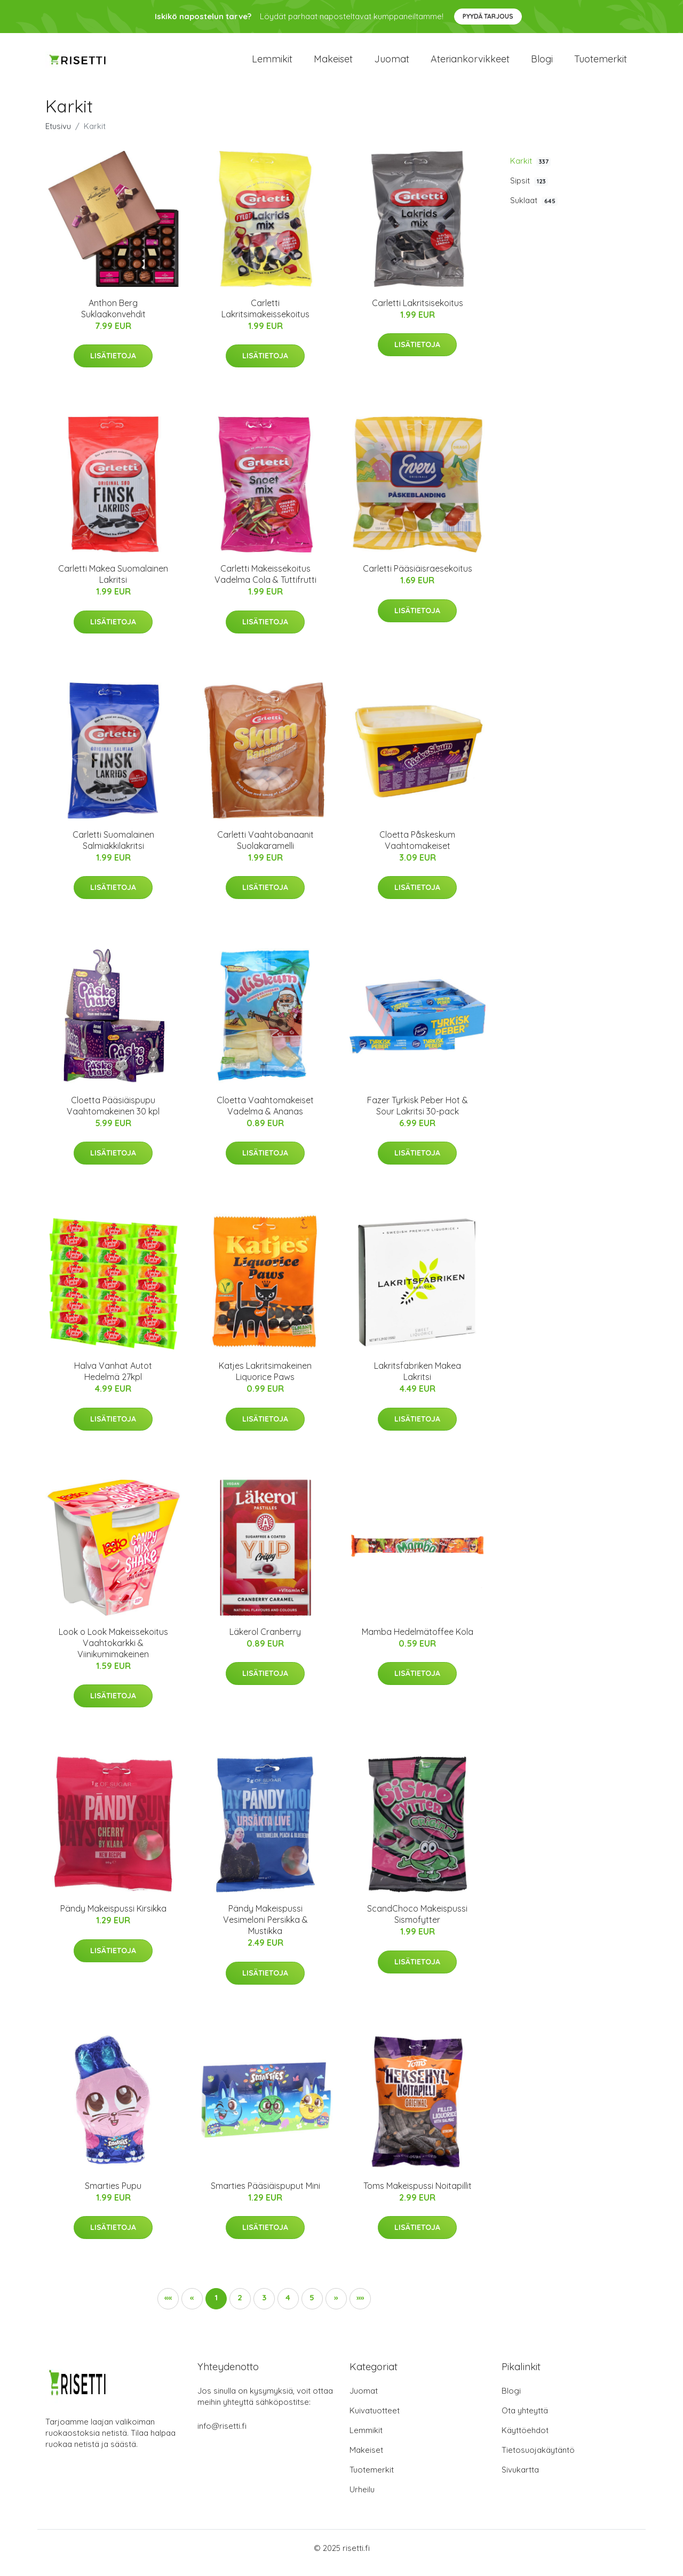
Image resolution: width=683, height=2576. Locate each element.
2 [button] (239, 2306)
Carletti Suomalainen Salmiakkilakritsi (113, 849)
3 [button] (264, 2306)
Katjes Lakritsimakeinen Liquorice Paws (265, 1381)
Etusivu (58, 135)
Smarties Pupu (113, 2194)
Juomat (391, 64)
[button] (336, 2307)
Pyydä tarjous (488, 16)
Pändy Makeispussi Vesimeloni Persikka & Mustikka (265, 1928)
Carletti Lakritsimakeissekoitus (265, 317)
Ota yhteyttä (525, 2420)
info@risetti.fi (222, 2435)
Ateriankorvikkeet (470, 64)
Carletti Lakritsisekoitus (417, 312)
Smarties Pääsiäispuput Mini (265, 2194)
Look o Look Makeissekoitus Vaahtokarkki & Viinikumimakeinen (113, 1651)
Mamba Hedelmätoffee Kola (417, 1640)
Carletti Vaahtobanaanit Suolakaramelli (265, 849)
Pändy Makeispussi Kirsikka (113, 1917)
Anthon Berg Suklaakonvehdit (113, 317)
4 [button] (287, 2306)
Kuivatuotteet (375, 2420)
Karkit (530, 170)
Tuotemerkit (600, 64)
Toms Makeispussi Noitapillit (417, 2194)
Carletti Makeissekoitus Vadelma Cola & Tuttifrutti (265, 584)
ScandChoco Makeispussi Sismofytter (417, 1923)
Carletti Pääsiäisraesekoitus (417, 578)
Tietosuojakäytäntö (538, 2459)
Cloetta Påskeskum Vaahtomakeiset (417, 849)
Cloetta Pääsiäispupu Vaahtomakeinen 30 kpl (113, 1115)
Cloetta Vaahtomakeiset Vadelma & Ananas (265, 1115)
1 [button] (216, 2306)
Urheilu (362, 2499)
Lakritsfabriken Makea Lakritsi (417, 1381)
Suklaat (534, 209)
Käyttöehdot (525, 2440)
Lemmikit (272, 64)
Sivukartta (520, 2479)
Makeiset (333, 64)
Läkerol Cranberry (265, 1640)
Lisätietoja (113, 365)
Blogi (542, 64)
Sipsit (529, 189)
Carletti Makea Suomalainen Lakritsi (113, 584)
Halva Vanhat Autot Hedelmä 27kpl (113, 1381)
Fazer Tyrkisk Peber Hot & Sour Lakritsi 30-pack (417, 1115)
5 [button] (311, 2306)
